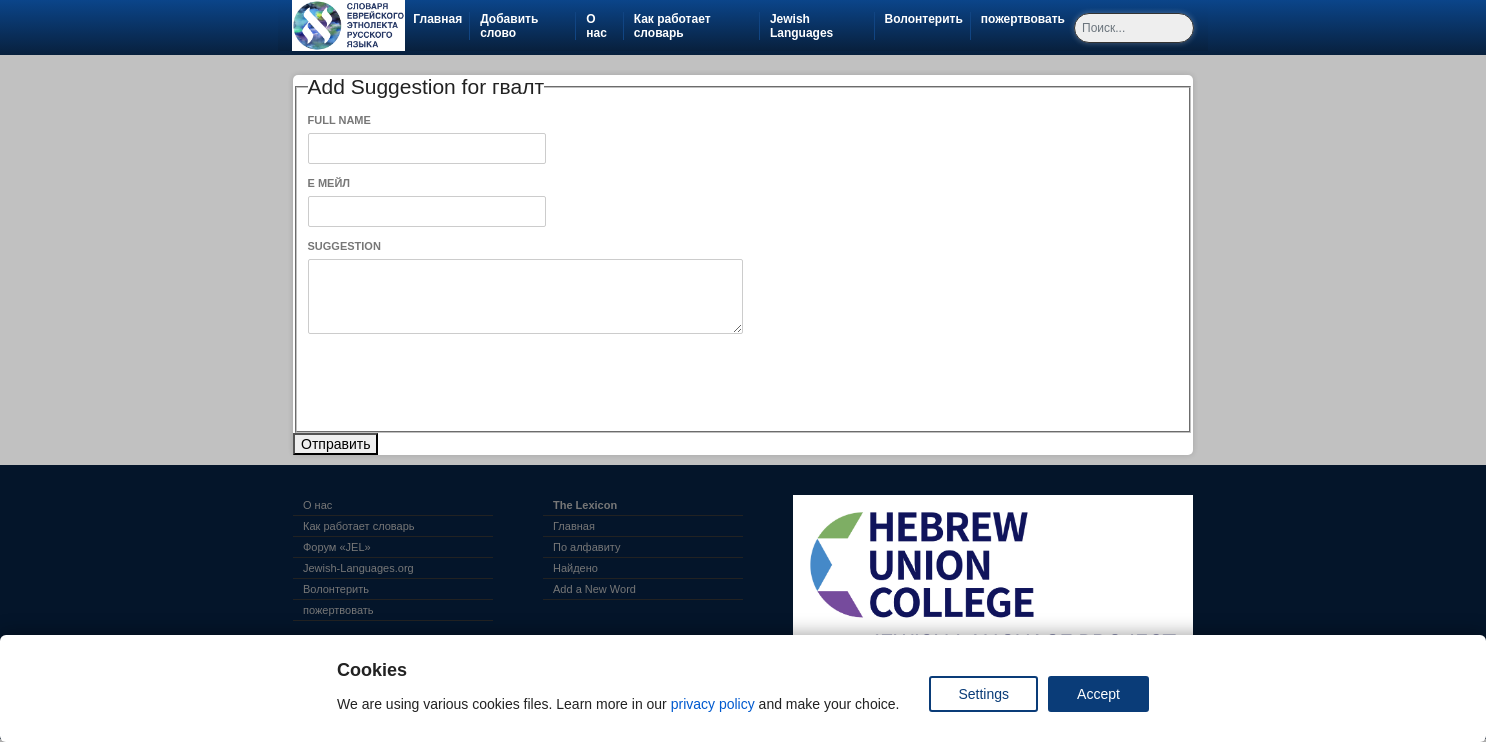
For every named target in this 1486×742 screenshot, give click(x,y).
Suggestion (344, 246)
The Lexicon (585, 505)
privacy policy (713, 704)
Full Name (339, 120)
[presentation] (460, 383)
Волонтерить (927, 19)
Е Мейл (329, 183)
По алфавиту (586, 547)
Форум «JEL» (337, 547)
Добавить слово (509, 26)
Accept (1098, 694)
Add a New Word (594, 589)
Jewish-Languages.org (358, 568)
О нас (596, 26)
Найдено (575, 568)
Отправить (335, 444)
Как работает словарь (672, 26)
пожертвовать (1026, 19)
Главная (437, 19)
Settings (983, 694)
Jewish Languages (822, 26)
